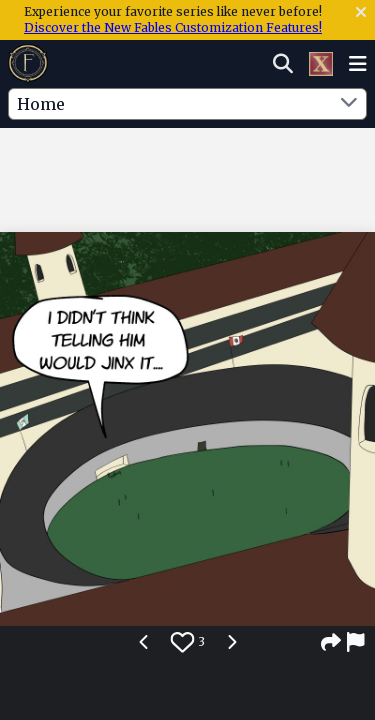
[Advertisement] (188, 169)
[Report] (357, 642)
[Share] (331, 642)
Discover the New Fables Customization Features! (173, 27)
